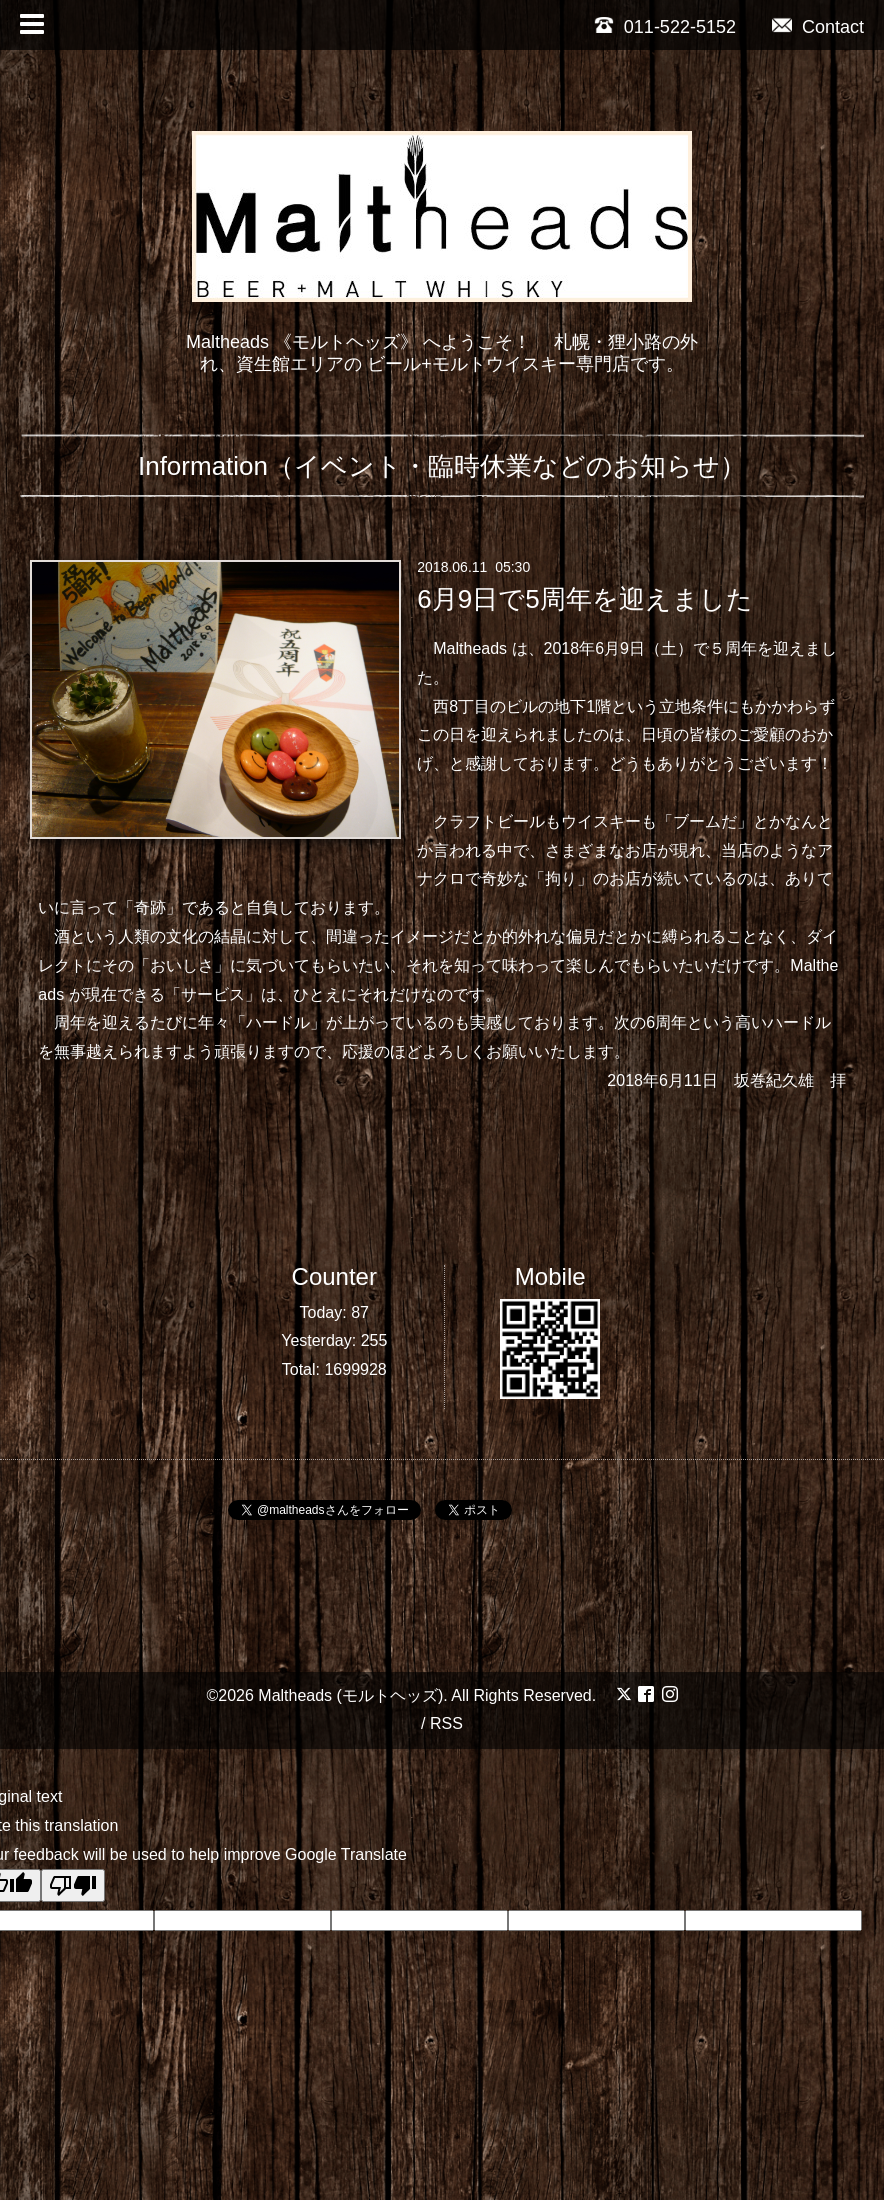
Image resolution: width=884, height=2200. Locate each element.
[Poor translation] (73, 1885)
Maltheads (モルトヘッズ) (350, 1695)
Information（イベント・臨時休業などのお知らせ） (442, 466)
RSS (446, 1723)
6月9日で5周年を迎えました (584, 599)
